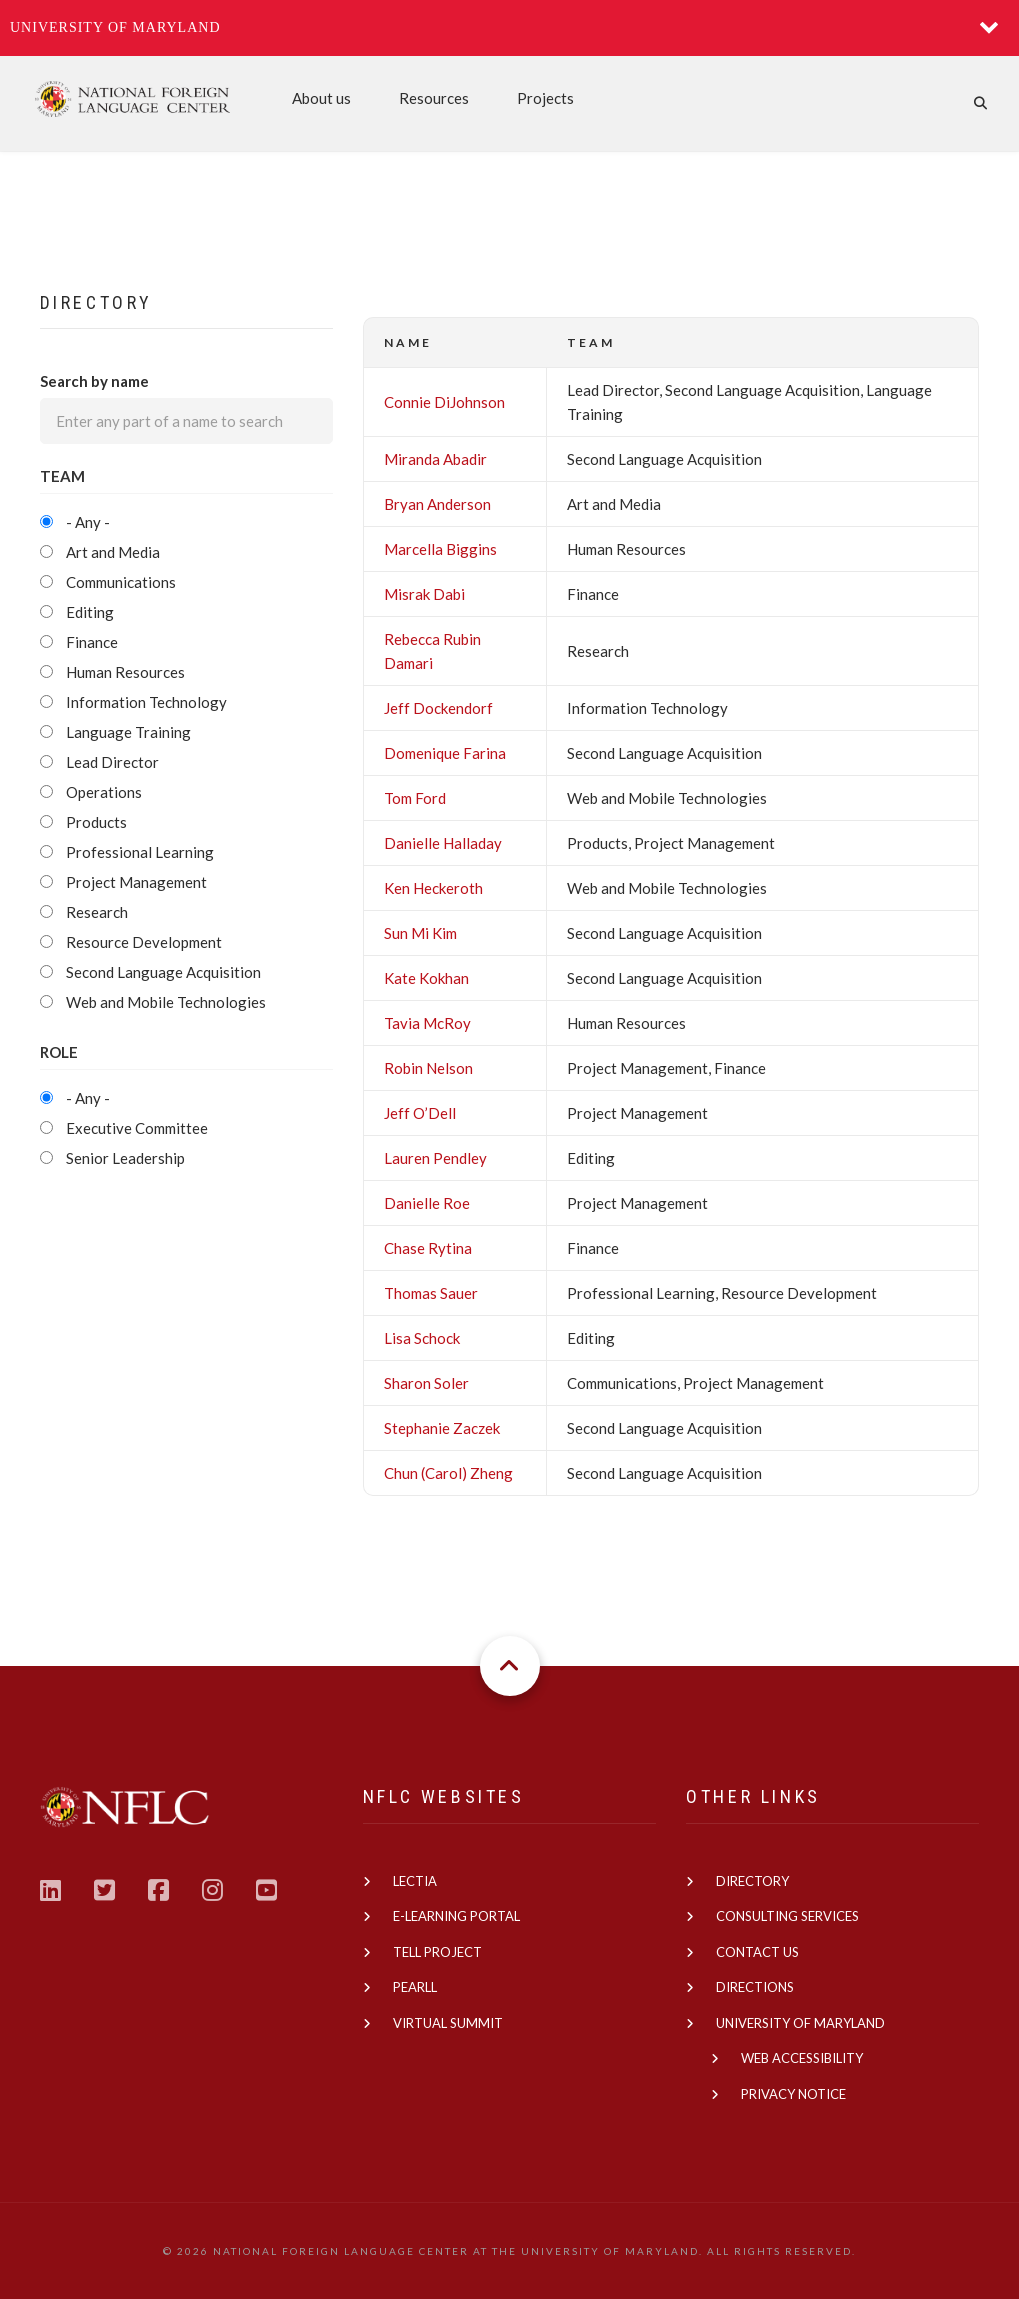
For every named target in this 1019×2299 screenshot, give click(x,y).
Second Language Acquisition (163, 972)
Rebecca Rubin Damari (432, 651)
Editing (90, 612)
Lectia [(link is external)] (415, 1881)
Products (96, 822)
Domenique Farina (445, 753)
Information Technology (146, 702)
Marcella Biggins (440, 549)
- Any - (88, 522)
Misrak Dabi (424, 594)
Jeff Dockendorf (438, 708)
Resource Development (144, 942)
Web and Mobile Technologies (166, 1002)
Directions (755, 1987)
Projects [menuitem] (545, 98)
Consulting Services (787, 1916)
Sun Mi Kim (420, 933)
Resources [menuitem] (434, 98)
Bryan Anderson (437, 504)
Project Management (136, 882)
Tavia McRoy (427, 1023)
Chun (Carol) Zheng (448, 1473)
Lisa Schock (422, 1338)
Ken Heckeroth (433, 888)
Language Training (128, 732)
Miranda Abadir (435, 459)
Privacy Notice (793, 2094)
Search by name (94, 381)
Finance (92, 642)
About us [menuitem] (321, 98)
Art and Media (113, 552)
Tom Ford (415, 798)
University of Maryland (115, 27)
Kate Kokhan (426, 978)
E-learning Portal (456, 1916)
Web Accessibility (802, 2058)
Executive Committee (137, 1128)
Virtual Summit (448, 2023)
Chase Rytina (428, 1248)
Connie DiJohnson (444, 402)
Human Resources (125, 672)
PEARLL (415, 1987)
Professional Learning (140, 852)
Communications (121, 582)
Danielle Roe (427, 1203)
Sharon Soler (426, 1383)
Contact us (757, 1952)
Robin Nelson (428, 1068)
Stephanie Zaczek (442, 1428)
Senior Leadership (125, 1158)
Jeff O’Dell (420, 1113)
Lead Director (112, 762)
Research (97, 912)
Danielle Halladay (443, 843)
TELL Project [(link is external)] (437, 1952)
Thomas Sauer (431, 1293)
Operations (104, 792)
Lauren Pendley (435, 1158)
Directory (752, 1881)
